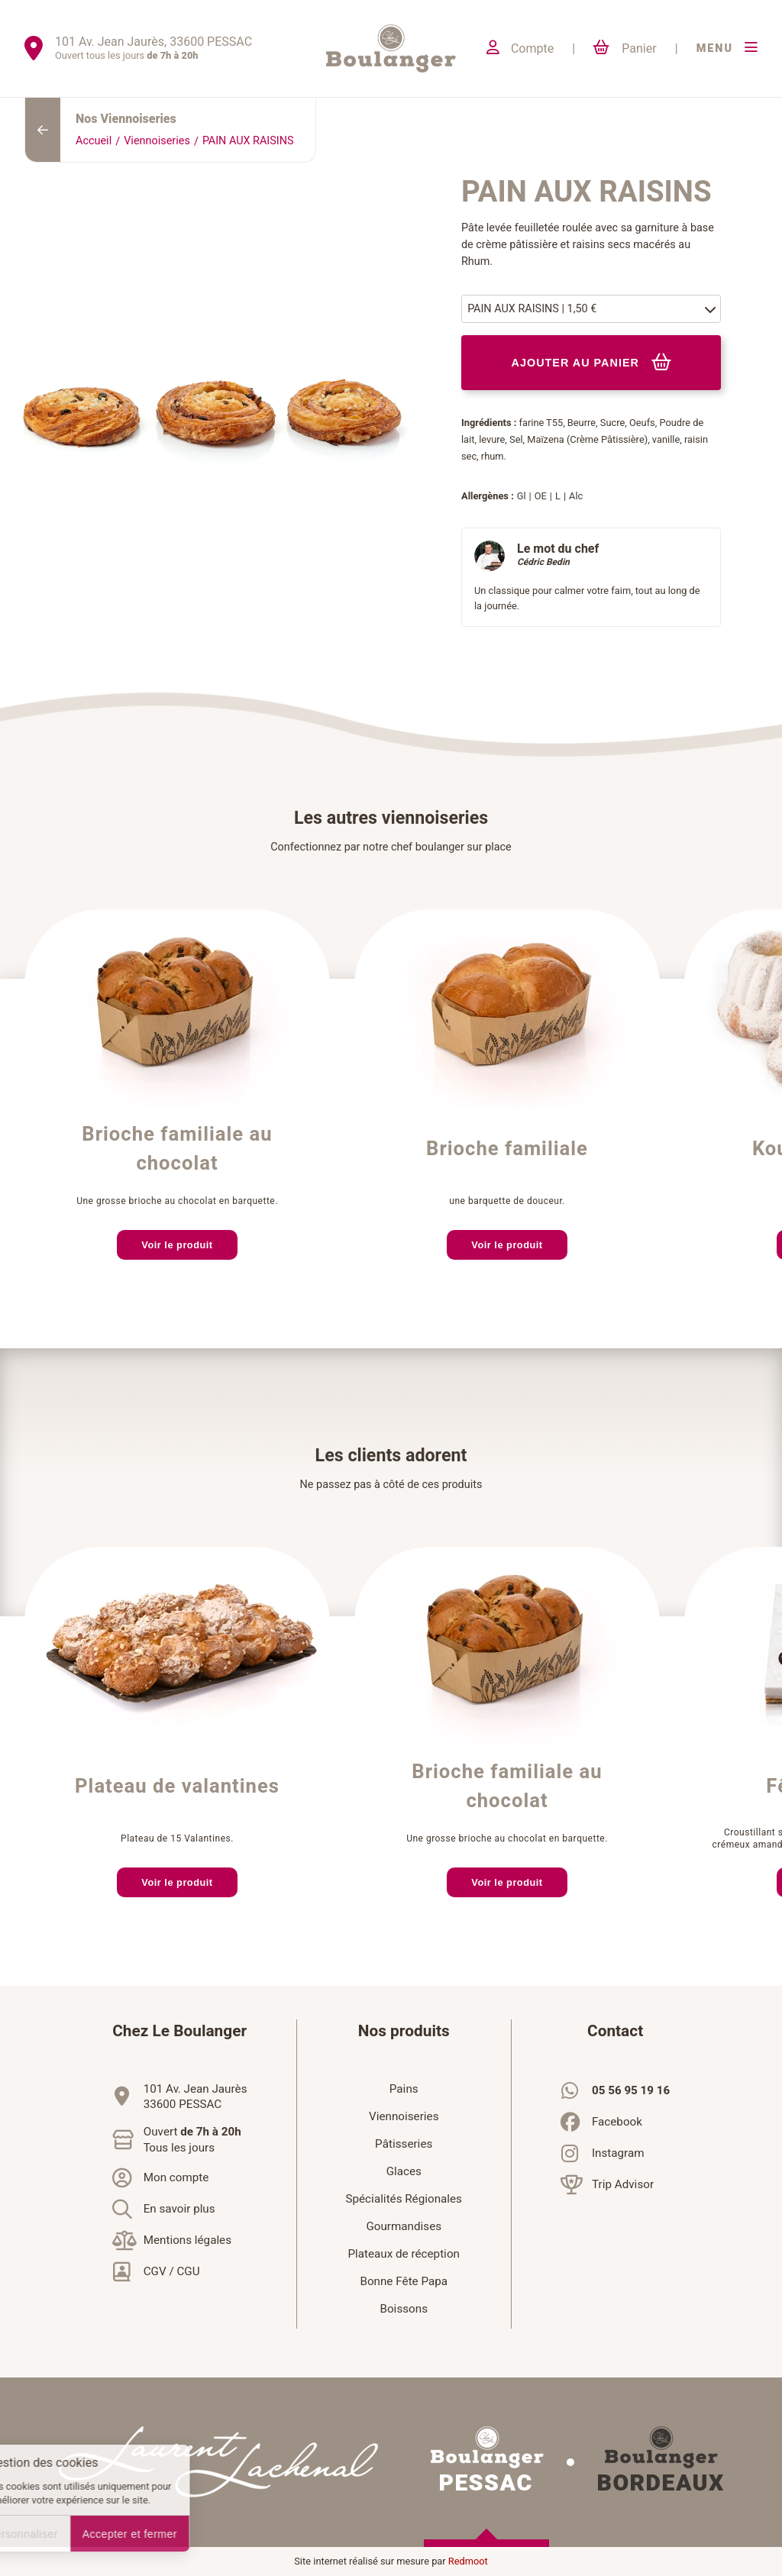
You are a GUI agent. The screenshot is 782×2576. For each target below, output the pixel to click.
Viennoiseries (157, 141)
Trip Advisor (623, 2184)
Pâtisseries (403, 2144)
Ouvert (192, 2140)
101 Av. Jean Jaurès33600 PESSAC (195, 2096)
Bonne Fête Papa (404, 2281)
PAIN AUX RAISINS (248, 141)
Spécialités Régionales (404, 2198)
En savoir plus (179, 2208)
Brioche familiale (507, 1149)
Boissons (404, 2308)
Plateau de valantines (177, 1786)
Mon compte (176, 2177)
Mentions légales (187, 2240)
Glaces (404, 2171)
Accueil (93, 141)
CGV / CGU (172, 2271)
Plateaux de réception (403, 2253)
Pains (403, 2089)
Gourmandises (403, 2226)
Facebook (617, 2121)
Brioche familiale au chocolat (177, 1149)
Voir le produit (176, 1245)
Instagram (618, 2153)
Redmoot (468, 2561)
